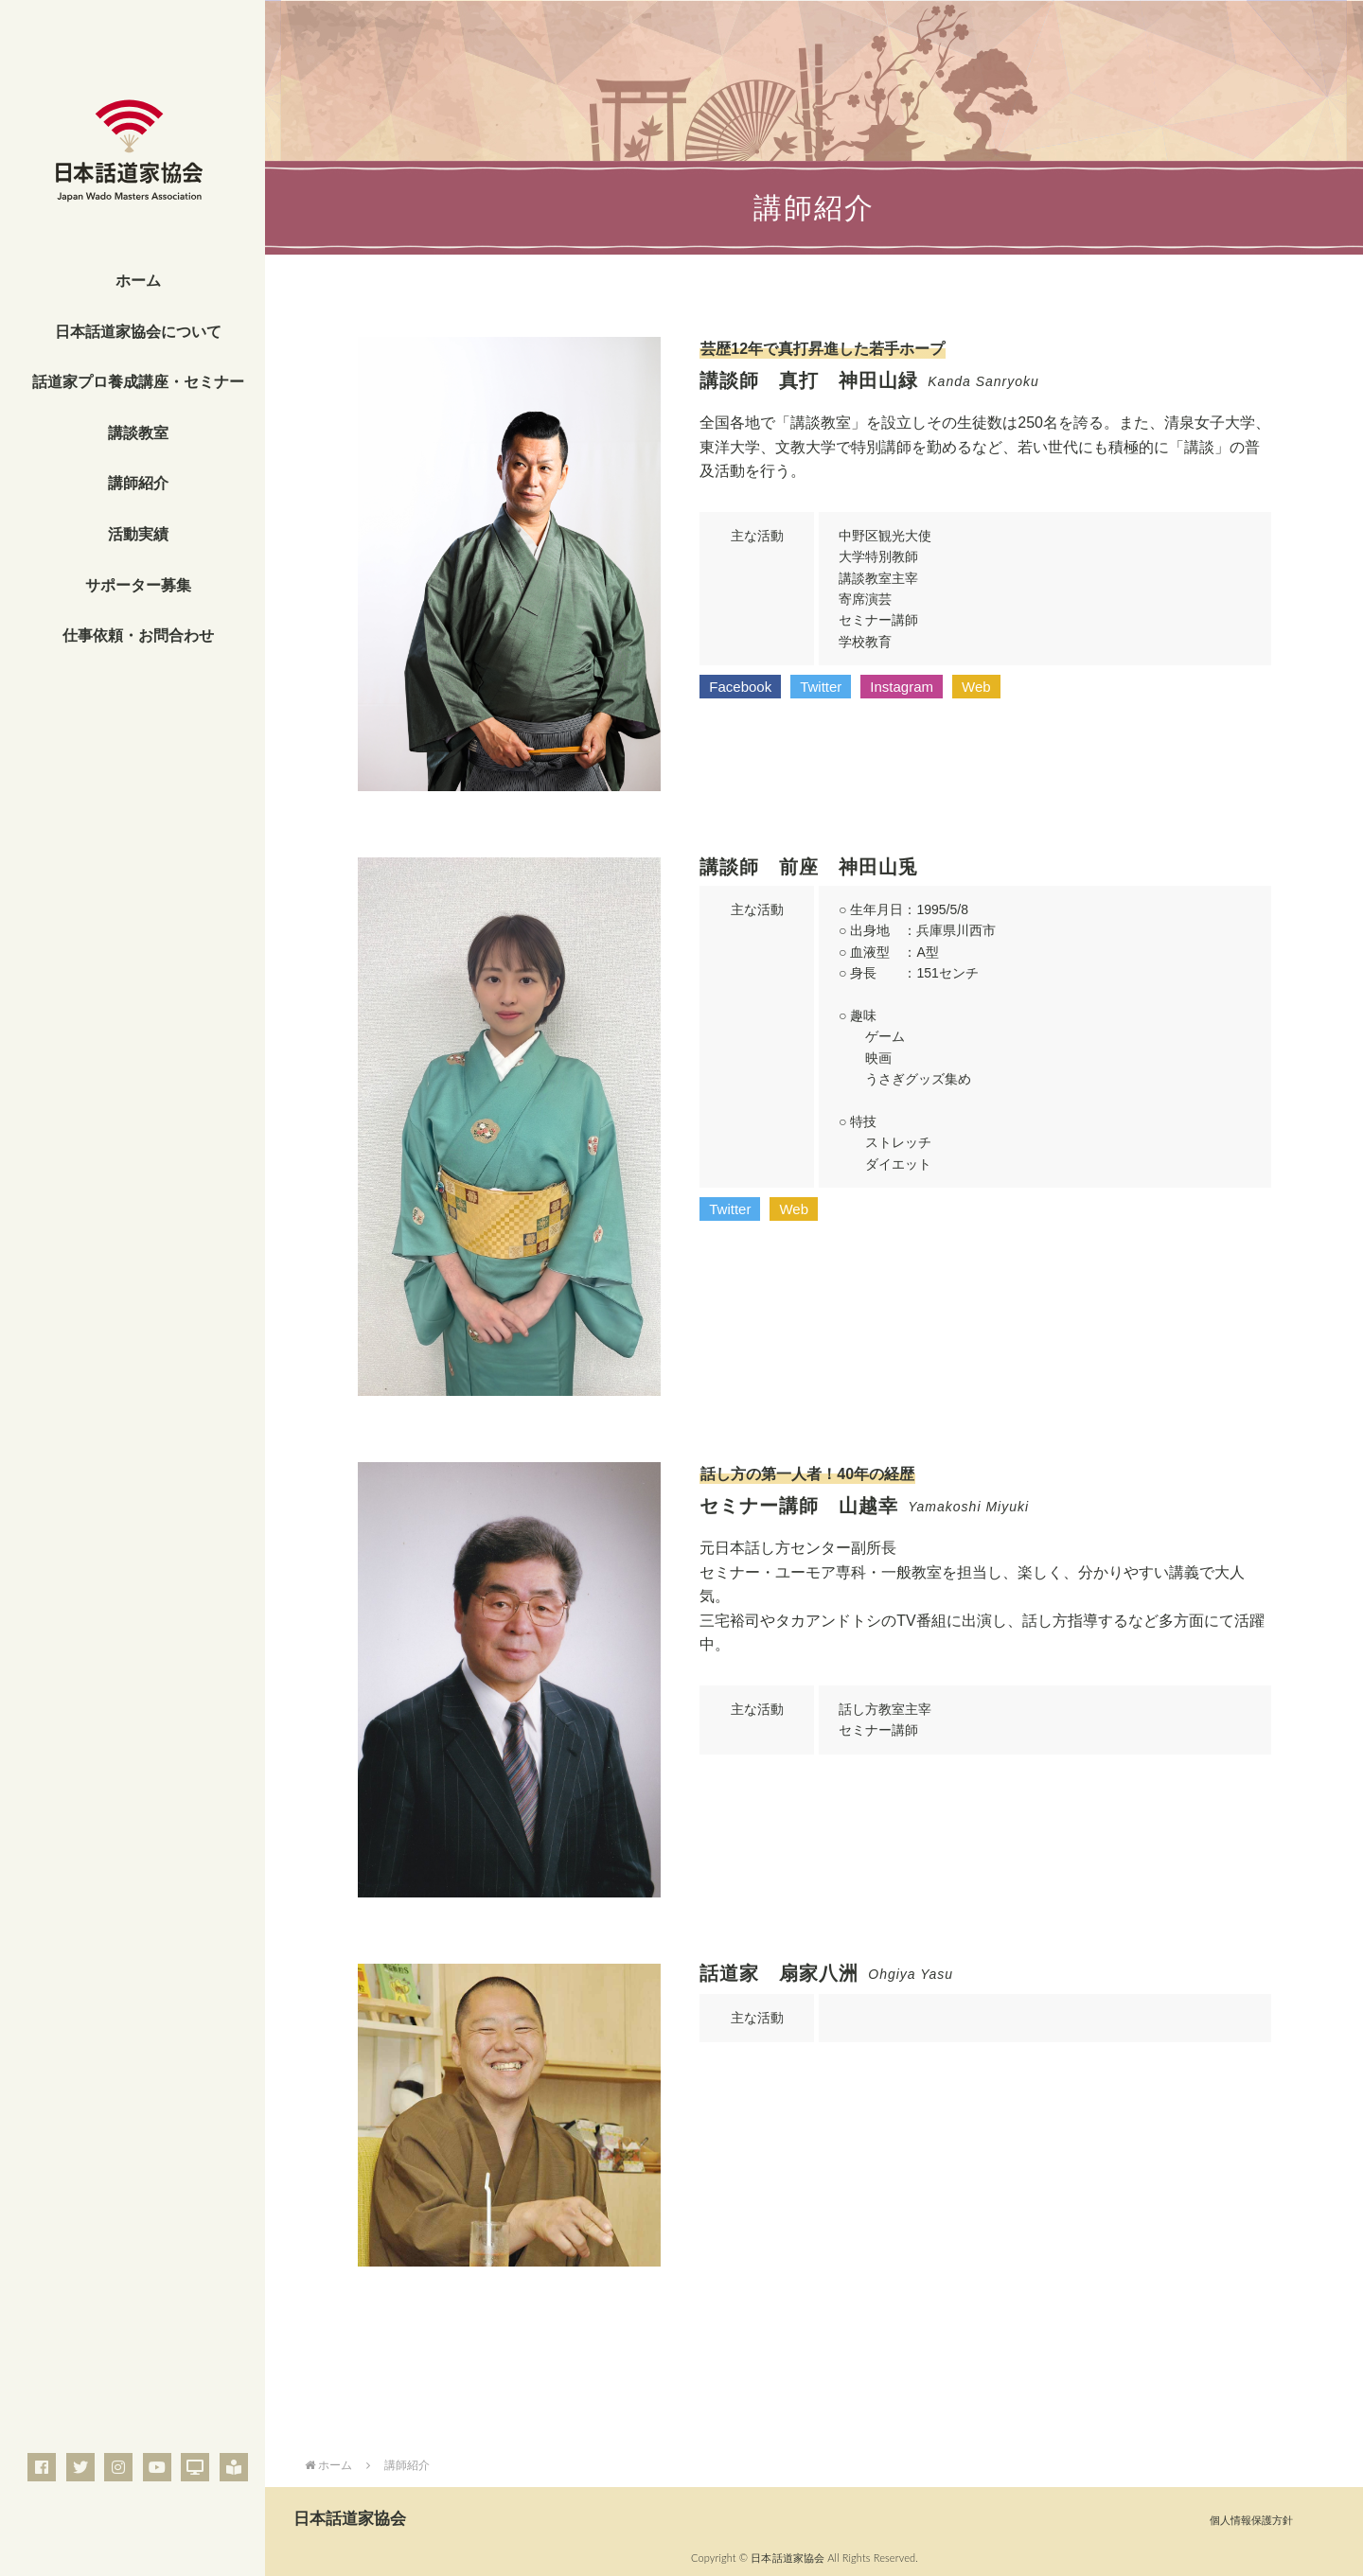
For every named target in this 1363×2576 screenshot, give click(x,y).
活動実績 (138, 534)
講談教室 (138, 433)
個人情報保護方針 (1251, 2520)
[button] (740, 686)
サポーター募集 (138, 585)
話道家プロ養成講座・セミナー (138, 382)
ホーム (138, 281)
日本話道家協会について (138, 332)
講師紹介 (138, 483)
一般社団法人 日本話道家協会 (132, 166)
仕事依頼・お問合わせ (138, 635)
